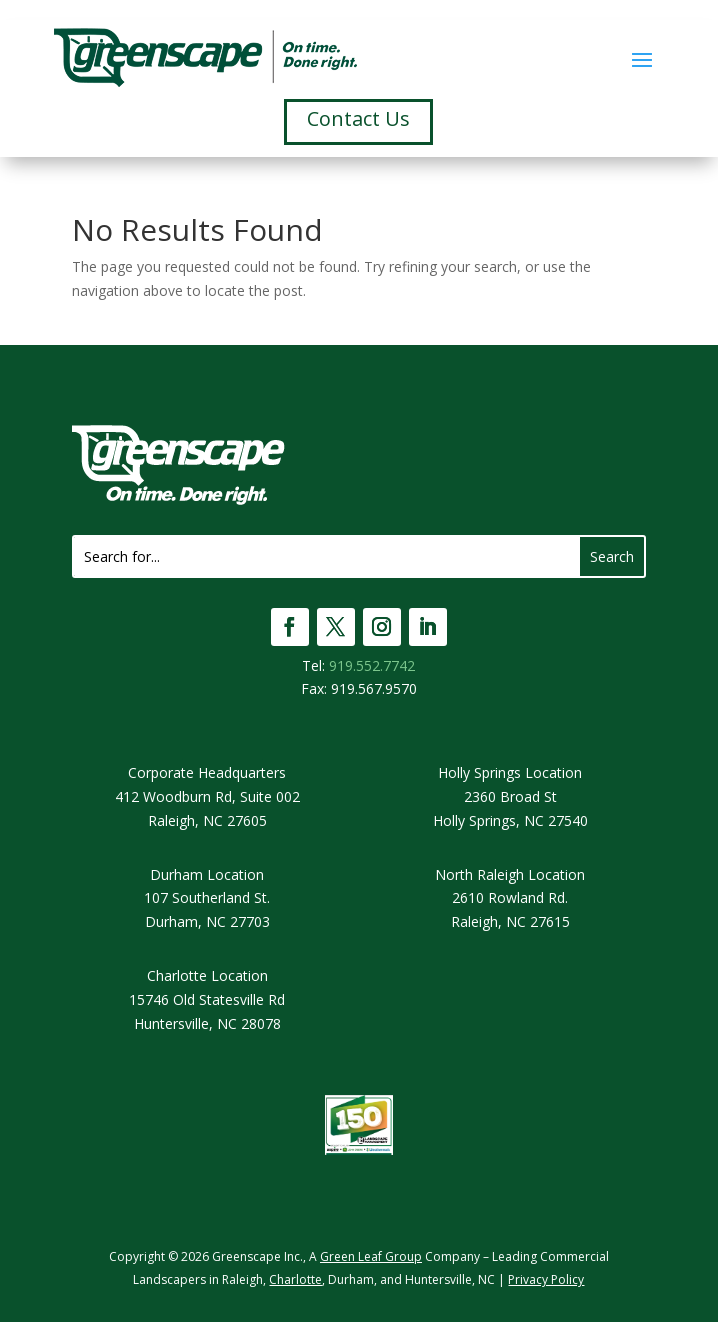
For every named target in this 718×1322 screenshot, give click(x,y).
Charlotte (295, 1279)
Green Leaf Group (371, 1256)
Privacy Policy (546, 1279)
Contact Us (358, 118)
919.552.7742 (372, 665)
